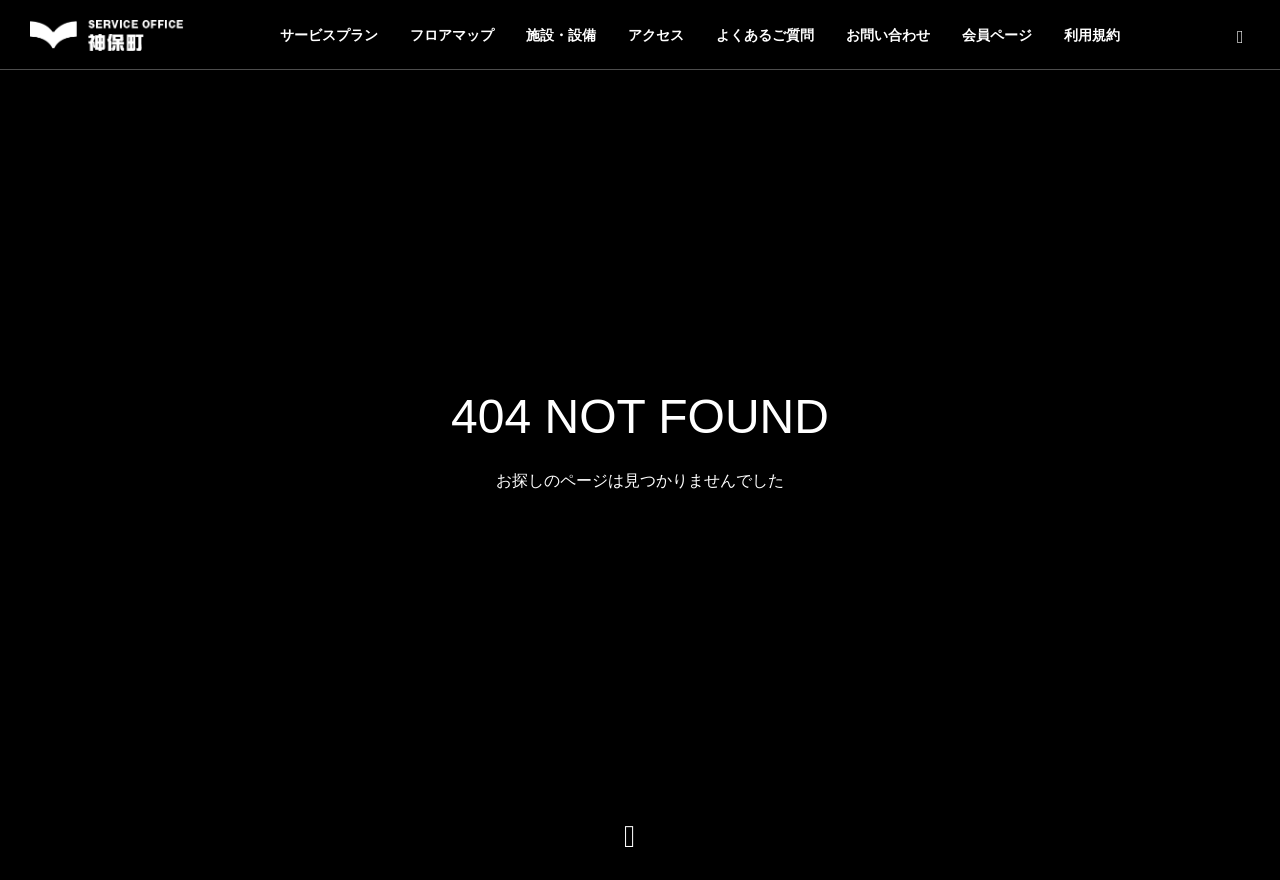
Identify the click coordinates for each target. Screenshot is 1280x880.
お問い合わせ (888, 35)
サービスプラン (329, 35)
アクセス (656, 35)
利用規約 (1092, 35)
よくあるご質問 (765, 35)
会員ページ (997, 35)
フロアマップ (452, 35)
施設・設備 (561, 35)
